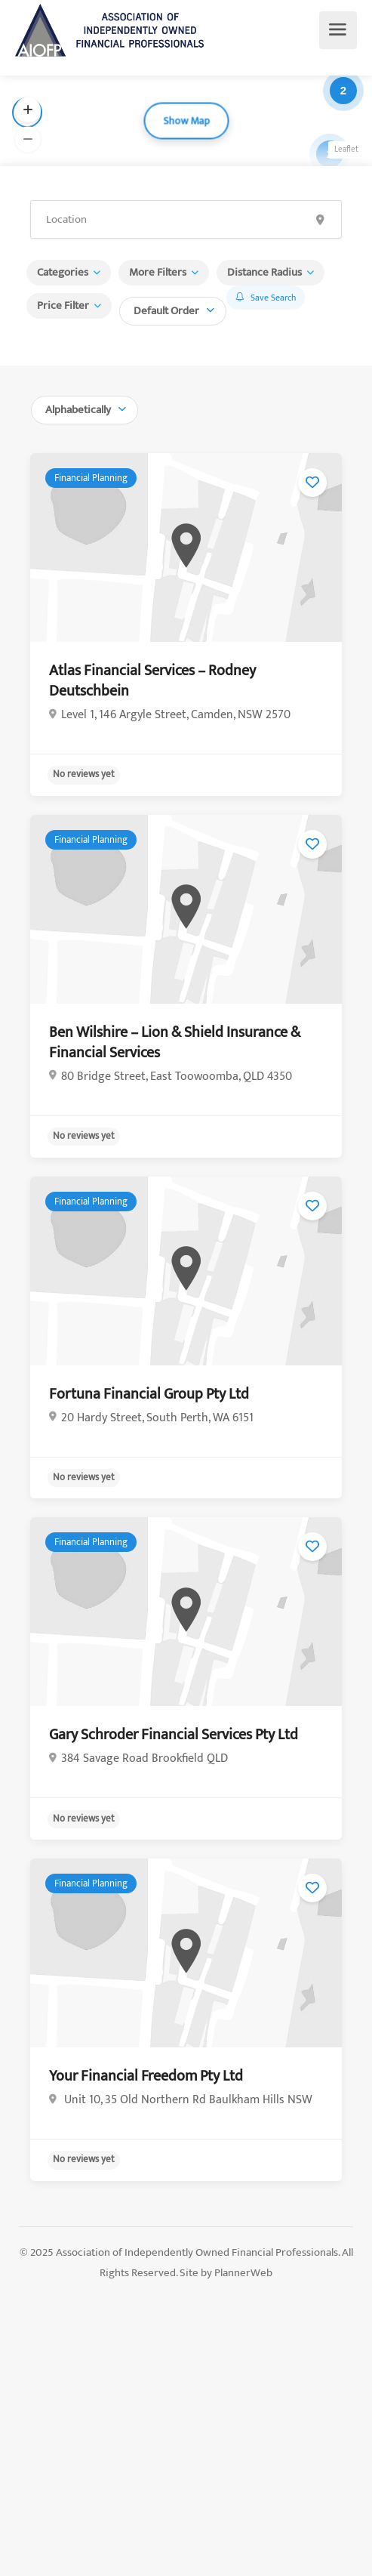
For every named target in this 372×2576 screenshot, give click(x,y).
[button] (28, 110)
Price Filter (63, 305)
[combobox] (172, 309)
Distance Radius (264, 272)
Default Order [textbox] (166, 310)
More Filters (157, 272)
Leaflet (346, 149)
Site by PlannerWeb (226, 2272)
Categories (62, 272)
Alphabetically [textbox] (78, 409)
